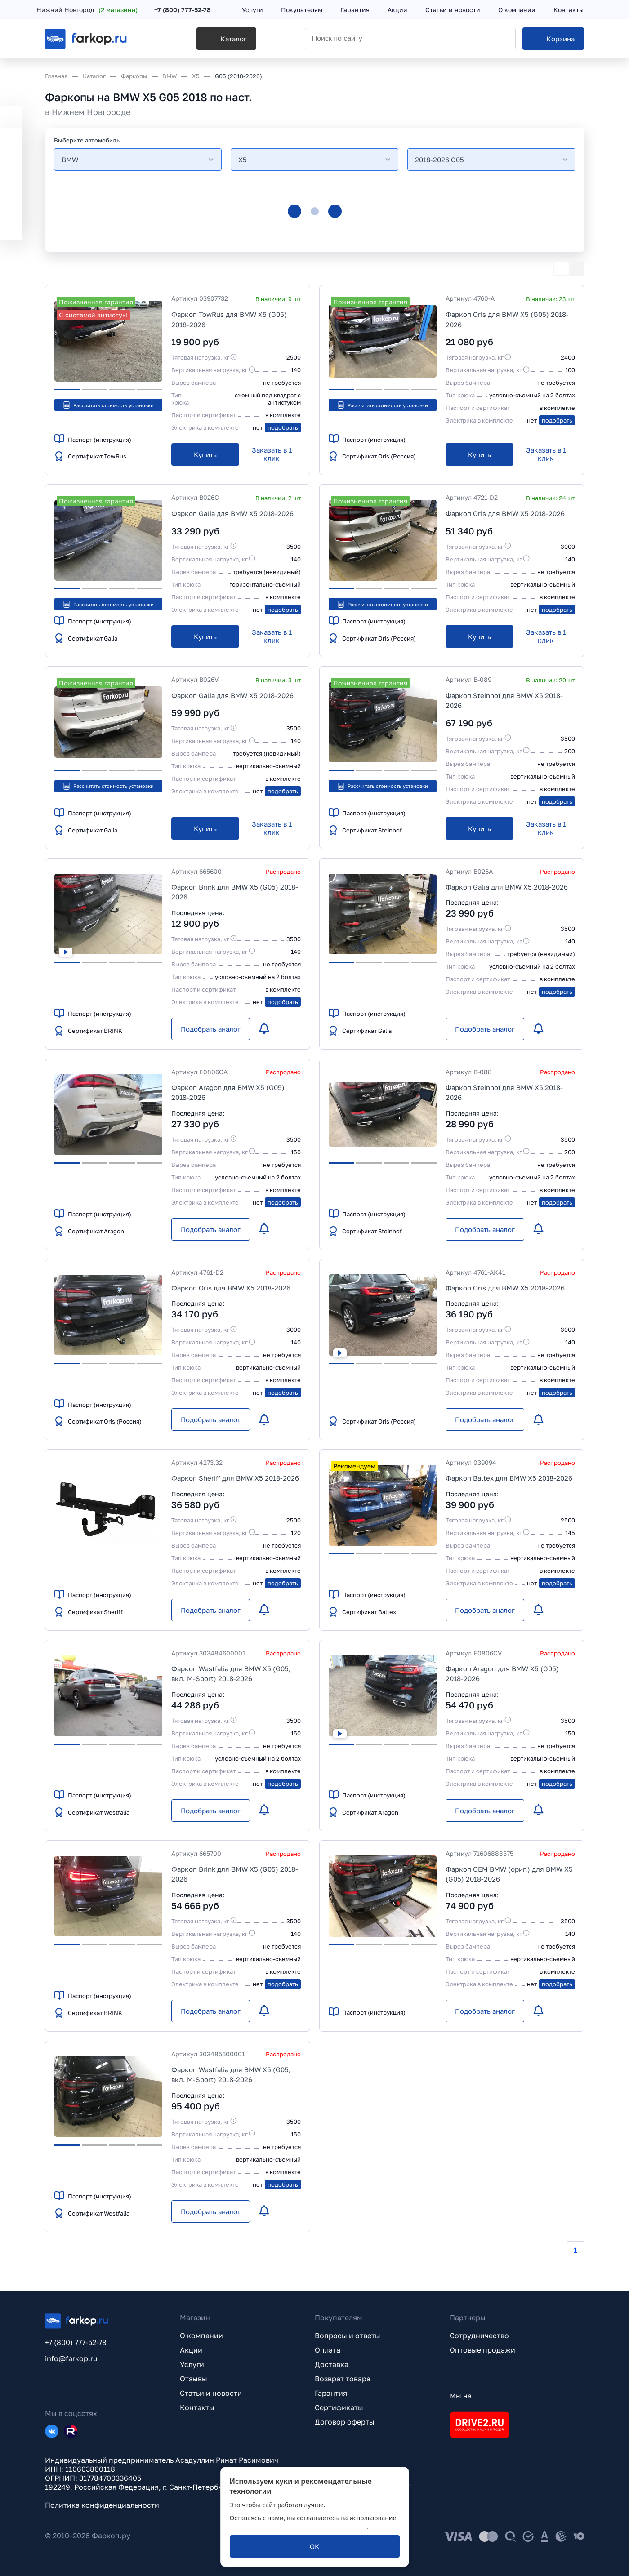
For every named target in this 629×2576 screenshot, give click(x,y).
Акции (191, 2349)
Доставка (331, 2364)
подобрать (283, 427)
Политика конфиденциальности (102, 2504)
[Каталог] (201, 41)
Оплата (327, 2349)
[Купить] (205, 454)
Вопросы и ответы (347, 2335)
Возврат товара (342, 2378)
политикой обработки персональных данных (298, 2526)
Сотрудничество (479, 2335)
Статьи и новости (211, 2393)
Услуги (192, 2364)
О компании (201, 2335)
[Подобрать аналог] (210, 1029)
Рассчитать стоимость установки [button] (108, 405)
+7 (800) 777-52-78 (191, 10)
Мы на (461, 2395)
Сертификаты (339, 2407)
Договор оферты (345, 2421)
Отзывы (193, 2378)
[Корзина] (553, 41)
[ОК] (315, 2546)
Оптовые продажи (482, 2349)
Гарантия (331, 2393)
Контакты (197, 2407)
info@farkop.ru (71, 2358)
